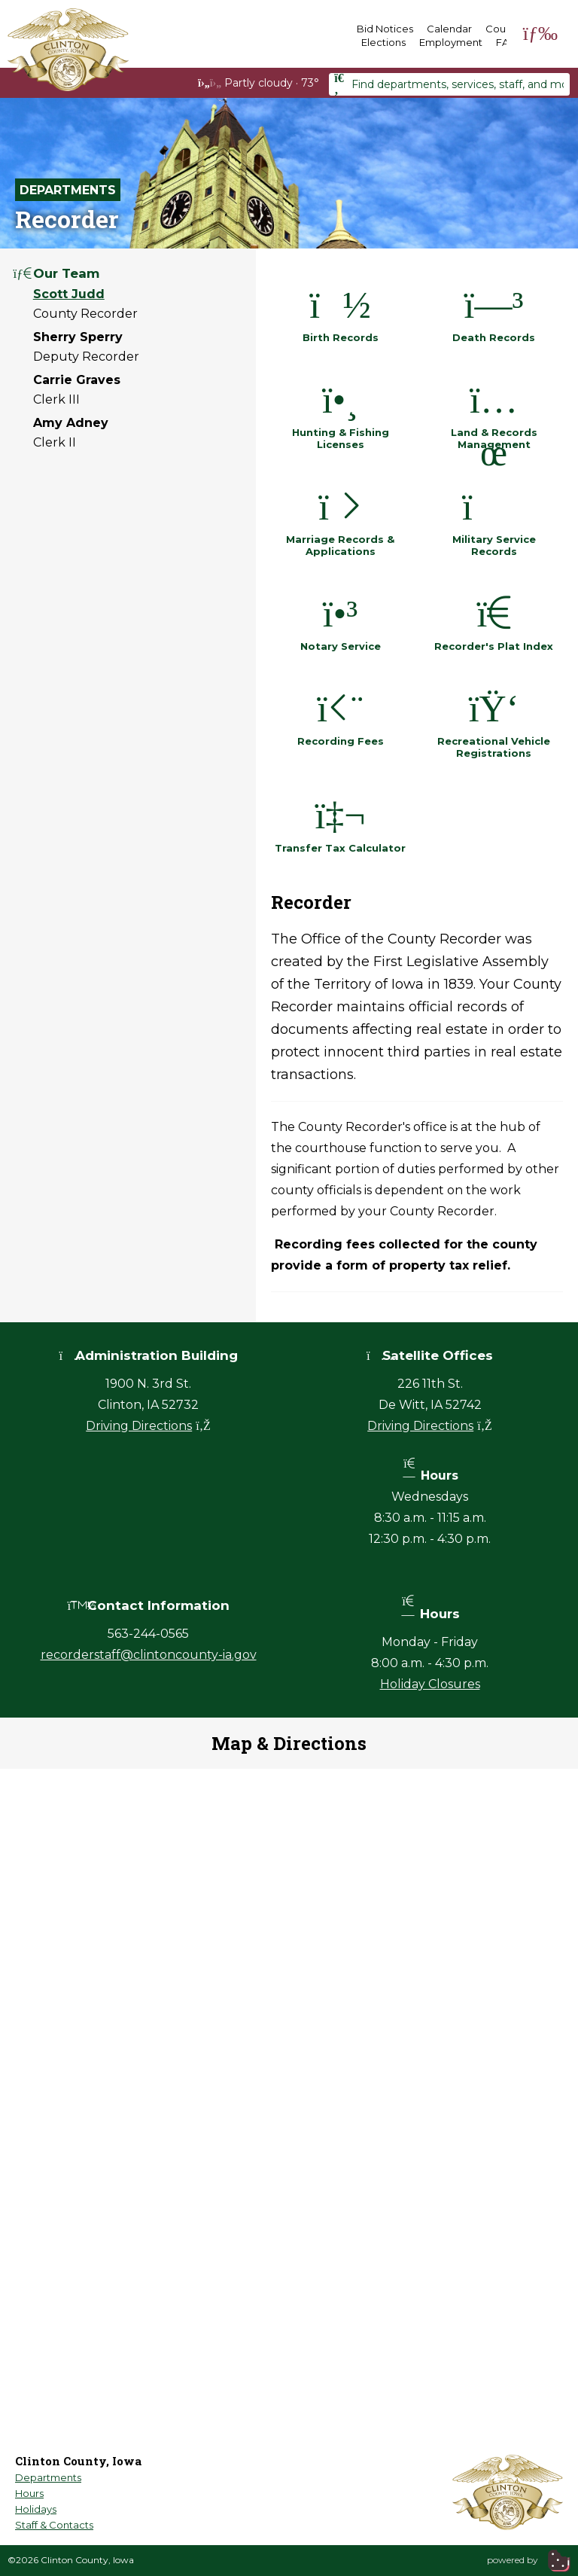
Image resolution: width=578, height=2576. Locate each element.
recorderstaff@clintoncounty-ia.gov (149, 1655)
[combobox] (449, 84)
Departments (68, 190)
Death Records (493, 311)
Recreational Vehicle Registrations (493, 720)
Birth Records (341, 311)
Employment (450, 42)
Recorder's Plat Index (493, 619)
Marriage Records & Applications (340, 518)
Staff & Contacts (54, 2525)
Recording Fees (340, 714)
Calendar (449, 29)
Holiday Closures (430, 1684)
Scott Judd (69, 294)
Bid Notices (385, 29)
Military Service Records (494, 518)
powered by (528, 2559)
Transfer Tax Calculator (340, 821)
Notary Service (340, 619)
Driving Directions (148, 1426)
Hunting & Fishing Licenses (340, 411)
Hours (29, 2493)
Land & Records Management (494, 411)
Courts (501, 29)
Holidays (35, 2509)
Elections (383, 42)
